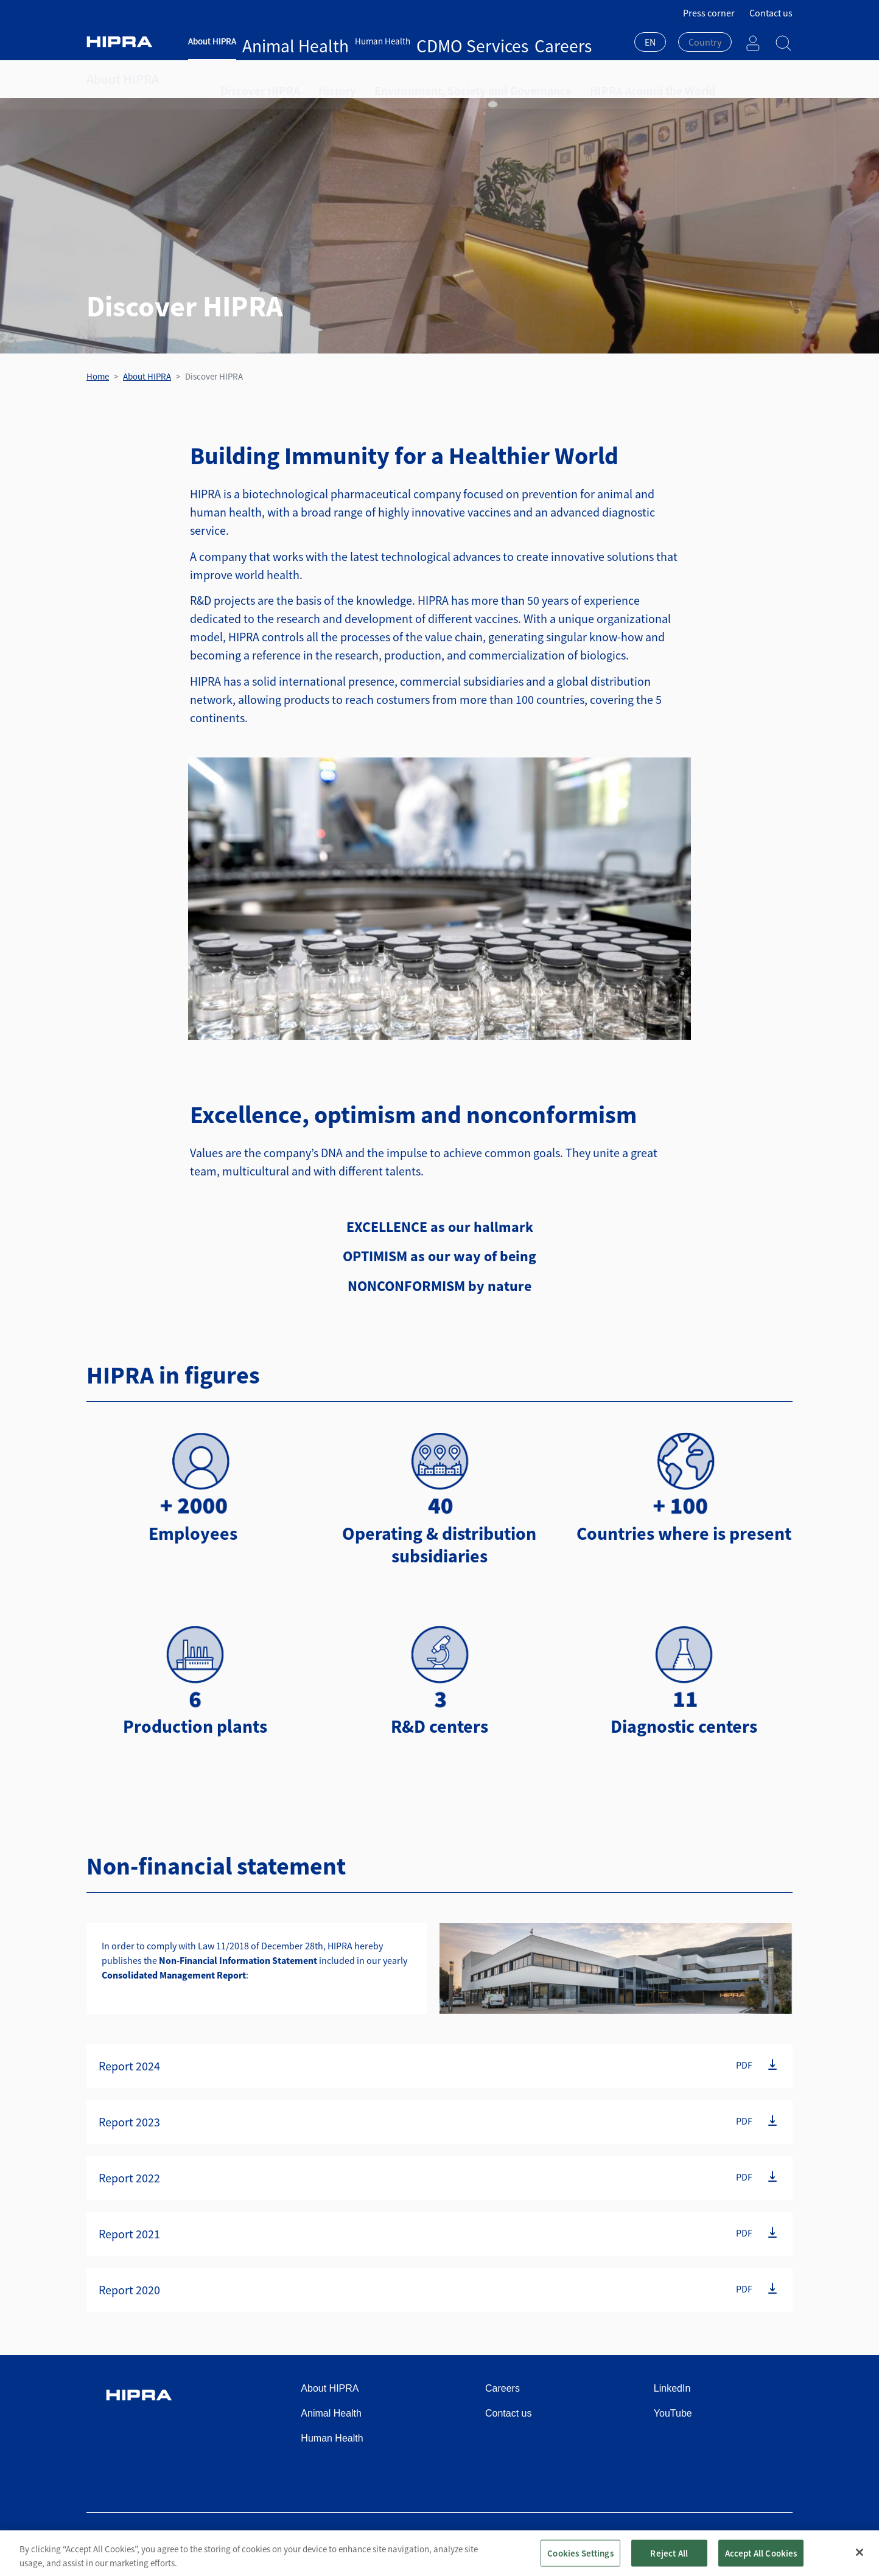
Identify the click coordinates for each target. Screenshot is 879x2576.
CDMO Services (392, 41)
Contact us (771, 13)
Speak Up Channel (756, 2541)
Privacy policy (611, 2541)
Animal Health (269, 41)
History (318, 79)
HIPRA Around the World (580, 79)
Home (97, 376)
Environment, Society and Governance (431, 79)
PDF (744, 2065)
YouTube (673, 2413)
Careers (441, 41)
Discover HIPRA (252, 79)
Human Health (330, 41)
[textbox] (705, 42)
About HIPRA (212, 41)
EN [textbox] (650, 42)
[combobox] (650, 43)
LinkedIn (672, 2388)
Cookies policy (678, 2541)
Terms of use (547, 2541)
